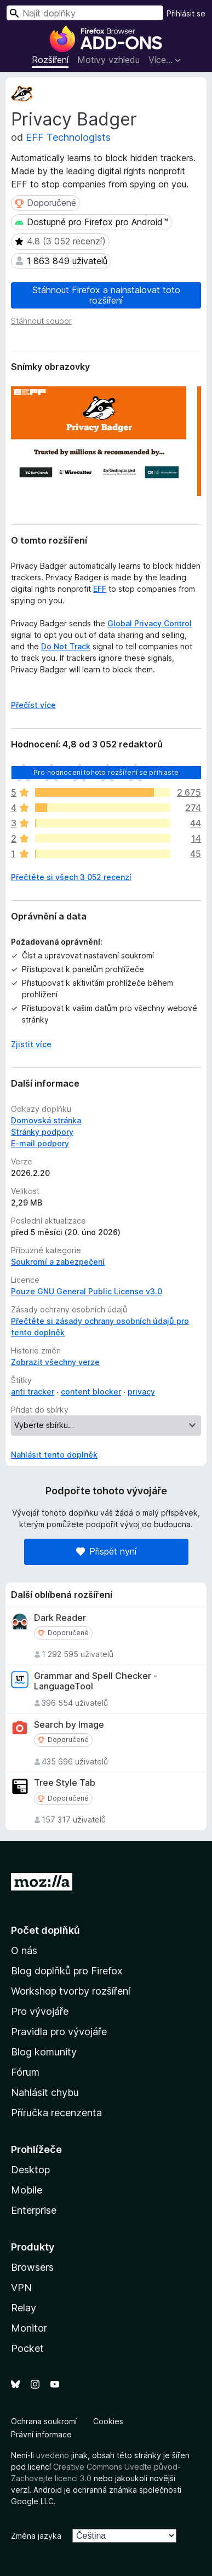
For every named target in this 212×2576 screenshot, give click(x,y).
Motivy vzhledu (108, 59)
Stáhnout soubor (41, 320)
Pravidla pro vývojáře (59, 2031)
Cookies (108, 2421)
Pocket (27, 2348)
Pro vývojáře (39, 2011)
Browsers (32, 2267)
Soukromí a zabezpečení (58, 1261)
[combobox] (85, 12)
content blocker (91, 1391)
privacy (141, 1391)
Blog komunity (44, 2052)
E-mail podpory (40, 1143)
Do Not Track (65, 646)
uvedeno (53, 2455)
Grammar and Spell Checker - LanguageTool (95, 1681)
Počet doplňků (45, 1930)
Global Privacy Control (149, 623)
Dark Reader (60, 1618)
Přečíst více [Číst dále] (33, 705)
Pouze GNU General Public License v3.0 (86, 1291)
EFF (99, 588)
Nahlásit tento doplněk (54, 1454)
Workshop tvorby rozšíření (70, 1991)
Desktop (30, 2169)
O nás (24, 1950)
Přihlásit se (186, 13)
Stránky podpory (42, 1131)
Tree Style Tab (64, 1783)
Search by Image (69, 1725)
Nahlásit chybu (45, 2092)
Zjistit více (31, 1044)
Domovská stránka (46, 1120)
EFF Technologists (68, 137)
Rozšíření (50, 59)
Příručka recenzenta (56, 2112)
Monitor (29, 2328)
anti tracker (32, 1391)
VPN (21, 2287)
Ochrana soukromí (44, 2421)
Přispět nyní (106, 1551)
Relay (23, 2308)
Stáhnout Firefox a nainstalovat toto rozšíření (106, 295)
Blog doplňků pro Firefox (67, 1971)
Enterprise (33, 2210)
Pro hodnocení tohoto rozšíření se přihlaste (106, 772)
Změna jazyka (36, 2535)
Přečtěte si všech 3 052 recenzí (71, 877)
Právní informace (41, 2434)
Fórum (25, 2072)
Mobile (26, 2190)
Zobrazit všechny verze (55, 1362)
